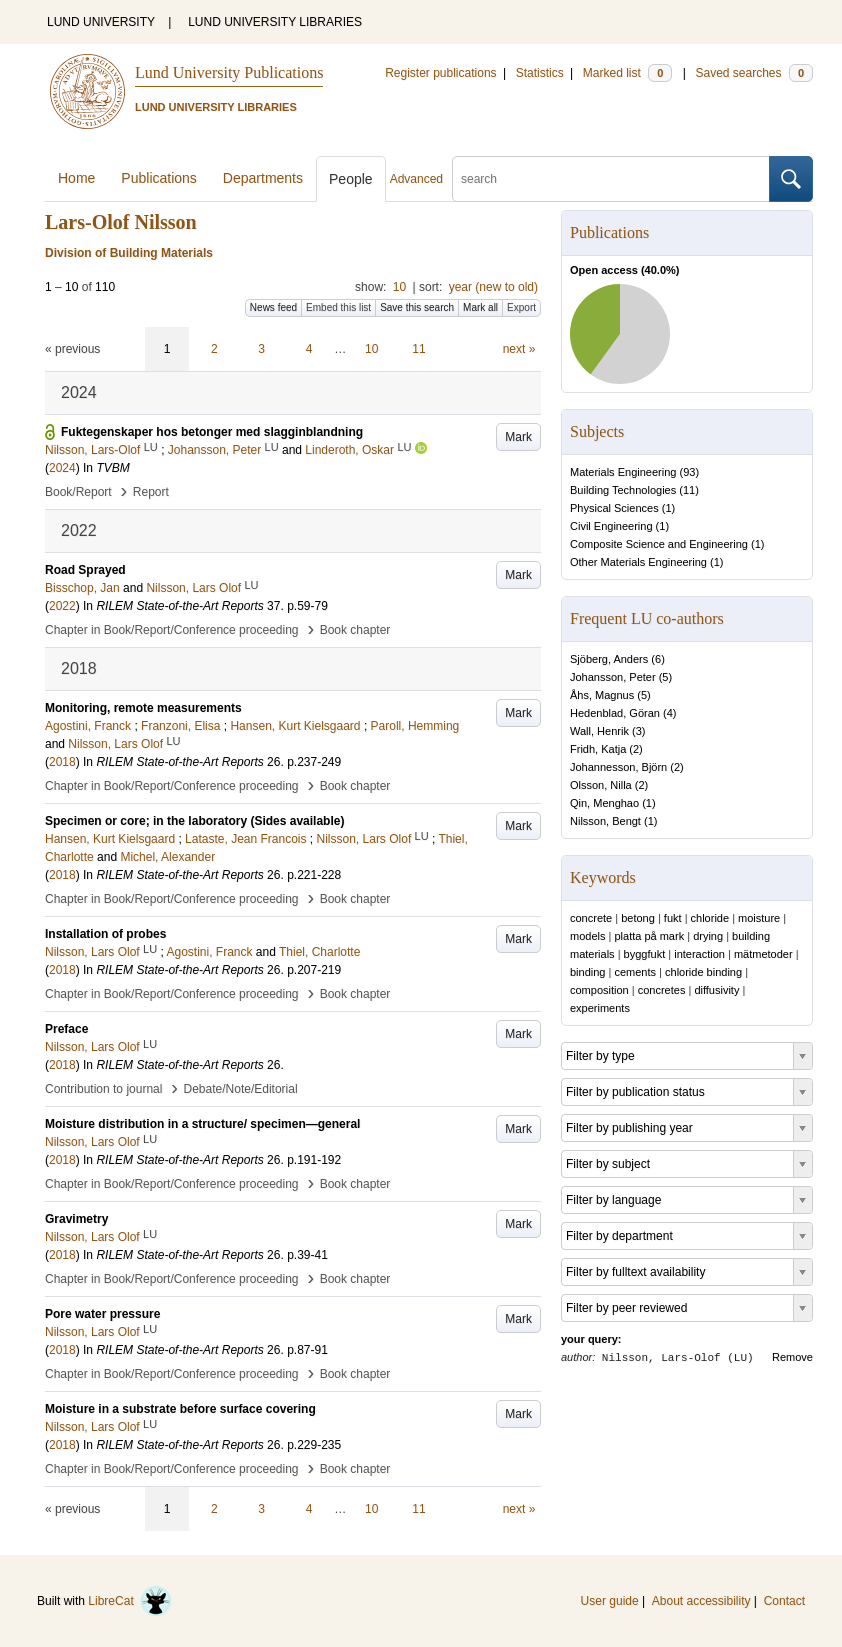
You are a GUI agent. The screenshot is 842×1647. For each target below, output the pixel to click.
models (587, 936)
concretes (662, 990)
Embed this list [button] (338, 307)
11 (418, 349)
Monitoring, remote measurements (143, 708)
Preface (66, 1029)
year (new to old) (493, 287)
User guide (610, 1601)
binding (587, 972)
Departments (263, 178)
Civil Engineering (611, 526)
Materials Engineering (623, 472)
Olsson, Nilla (601, 785)
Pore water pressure (102, 1314)
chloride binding (703, 972)
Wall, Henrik (599, 731)
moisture (759, 918)
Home (76, 178)
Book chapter (355, 630)
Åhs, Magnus (602, 695)
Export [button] (521, 307)
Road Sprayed (85, 570)
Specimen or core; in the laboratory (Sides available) (194, 821)
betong (638, 918)
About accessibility (701, 1601)
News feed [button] (273, 307)
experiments (600, 1008)
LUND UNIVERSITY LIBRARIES (275, 22)
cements (635, 972)
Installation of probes (105, 934)
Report (151, 492)
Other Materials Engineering (638, 562)
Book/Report (78, 492)
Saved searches (754, 73)
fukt (673, 918)
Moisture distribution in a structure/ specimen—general (202, 1124)
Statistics (540, 73)
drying (708, 936)
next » (519, 349)
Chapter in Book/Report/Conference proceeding (172, 630)
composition (599, 990)
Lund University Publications (229, 72)
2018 (62, 762)
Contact (784, 1601)
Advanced (416, 179)
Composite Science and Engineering (659, 544)
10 (399, 287)
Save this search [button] (417, 307)
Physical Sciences (614, 508)
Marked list (627, 73)
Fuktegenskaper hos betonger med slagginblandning (212, 432)
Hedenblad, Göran (615, 713)
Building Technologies (623, 490)
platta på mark (649, 936)
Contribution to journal (103, 1089)
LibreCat (130, 1601)
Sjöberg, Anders (609, 659)
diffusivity (716, 990)
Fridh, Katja (598, 749)
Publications (159, 178)
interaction (699, 954)
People (351, 179)
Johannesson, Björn (618, 767)
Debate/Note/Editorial (241, 1089)
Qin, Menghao (604, 803)
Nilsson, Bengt (605, 821)
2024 (62, 468)
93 (689, 472)
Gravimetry (76, 1219)
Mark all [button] (480, 307)
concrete (591, 918)
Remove (792, 1357)
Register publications (440, 73)
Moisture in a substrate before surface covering (180, 1409)
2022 (62, 606)
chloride (710, 918)
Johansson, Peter (613, 677)
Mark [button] (518, 437)
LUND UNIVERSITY (101, 22)
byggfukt (645, 954)
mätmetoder (763, 954)
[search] (611, 179)
